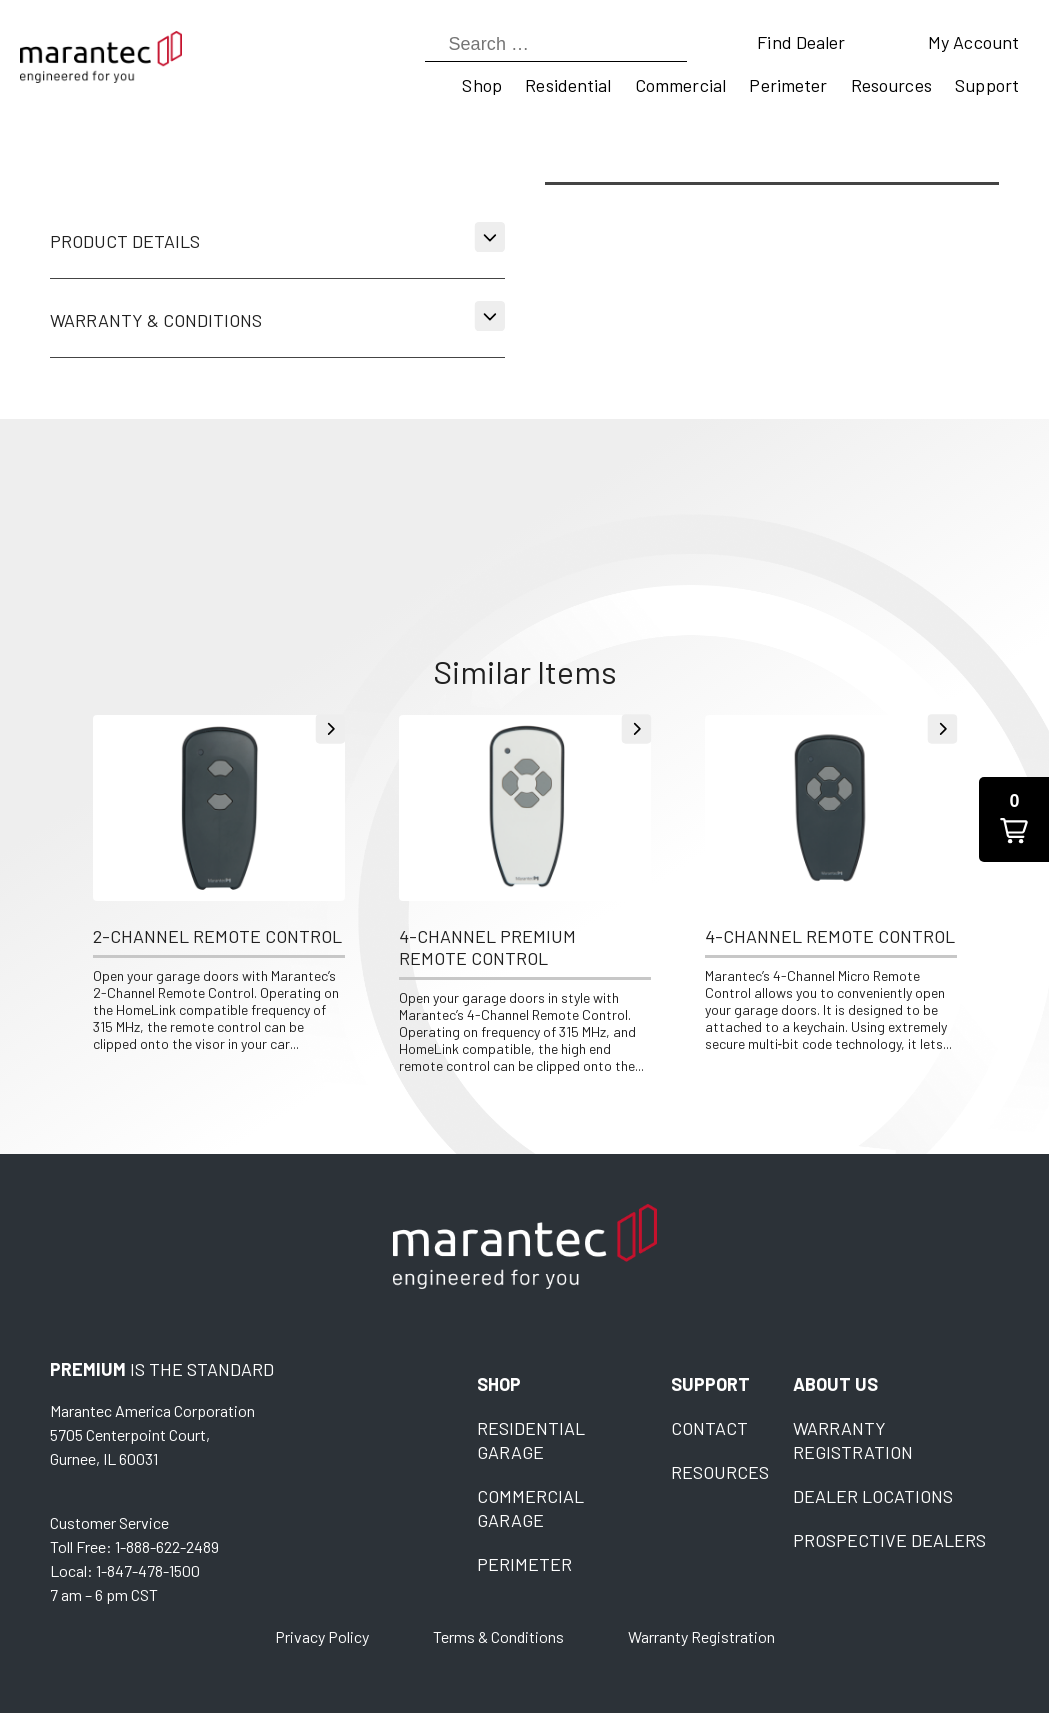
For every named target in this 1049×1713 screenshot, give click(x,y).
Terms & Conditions (498, 1636)
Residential (568, 85)
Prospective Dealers (889, 1540)
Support (987, 85)
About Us (835, 1384)
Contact (709, 1428)
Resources (891, 85)
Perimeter (788, 85)
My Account (973, 42)
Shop (481, 85)
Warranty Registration (701, 1636)
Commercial (680, 85)
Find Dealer (801, 42)
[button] (1014, 819)
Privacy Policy (322, 1636)
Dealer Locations (873, 1496)
